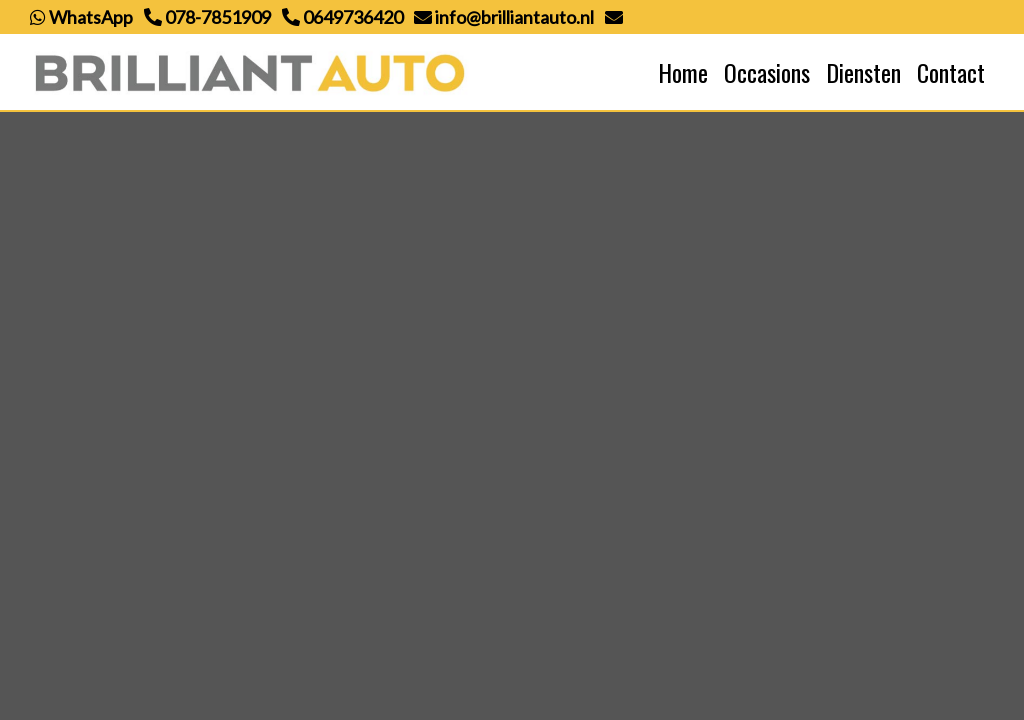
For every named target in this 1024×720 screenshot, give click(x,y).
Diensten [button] (863, 72)
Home (683, 72)
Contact (951, 72)
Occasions (767, 72)
